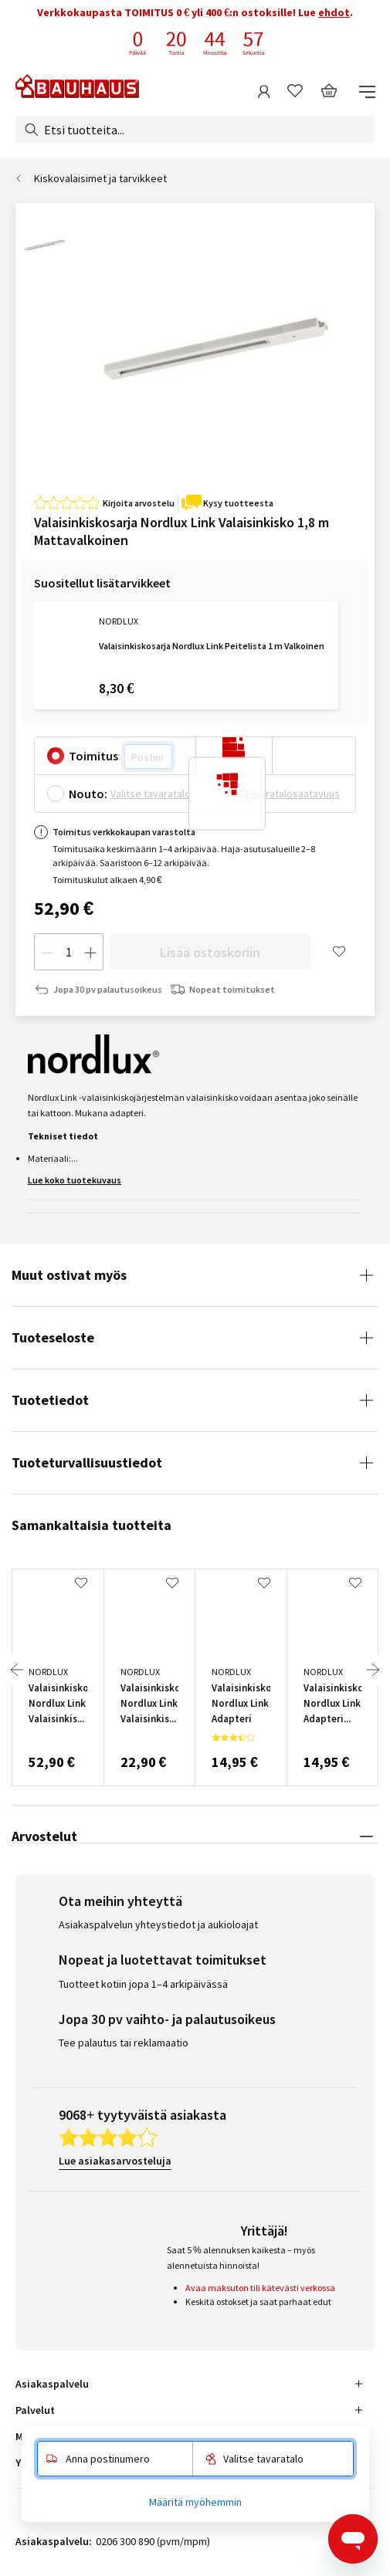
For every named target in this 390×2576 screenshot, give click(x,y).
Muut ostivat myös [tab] (69, 1275)
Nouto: (88, 793)
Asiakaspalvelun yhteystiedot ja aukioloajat (158, 1924)
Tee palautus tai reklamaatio (123, 2043)
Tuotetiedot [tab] (50, 1400)
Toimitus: (95, 755)
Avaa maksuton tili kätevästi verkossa (260, 2287)
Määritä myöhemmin (195, 2502)
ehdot (334, 12)
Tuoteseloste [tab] (53, 1337)
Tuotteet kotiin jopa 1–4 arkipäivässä (143, 1984)
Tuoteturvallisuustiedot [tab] (87, 1462)
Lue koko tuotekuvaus (74, 1180)
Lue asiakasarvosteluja (115, 2161)
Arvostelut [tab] (44, 1836)
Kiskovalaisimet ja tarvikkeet (100, 178)
